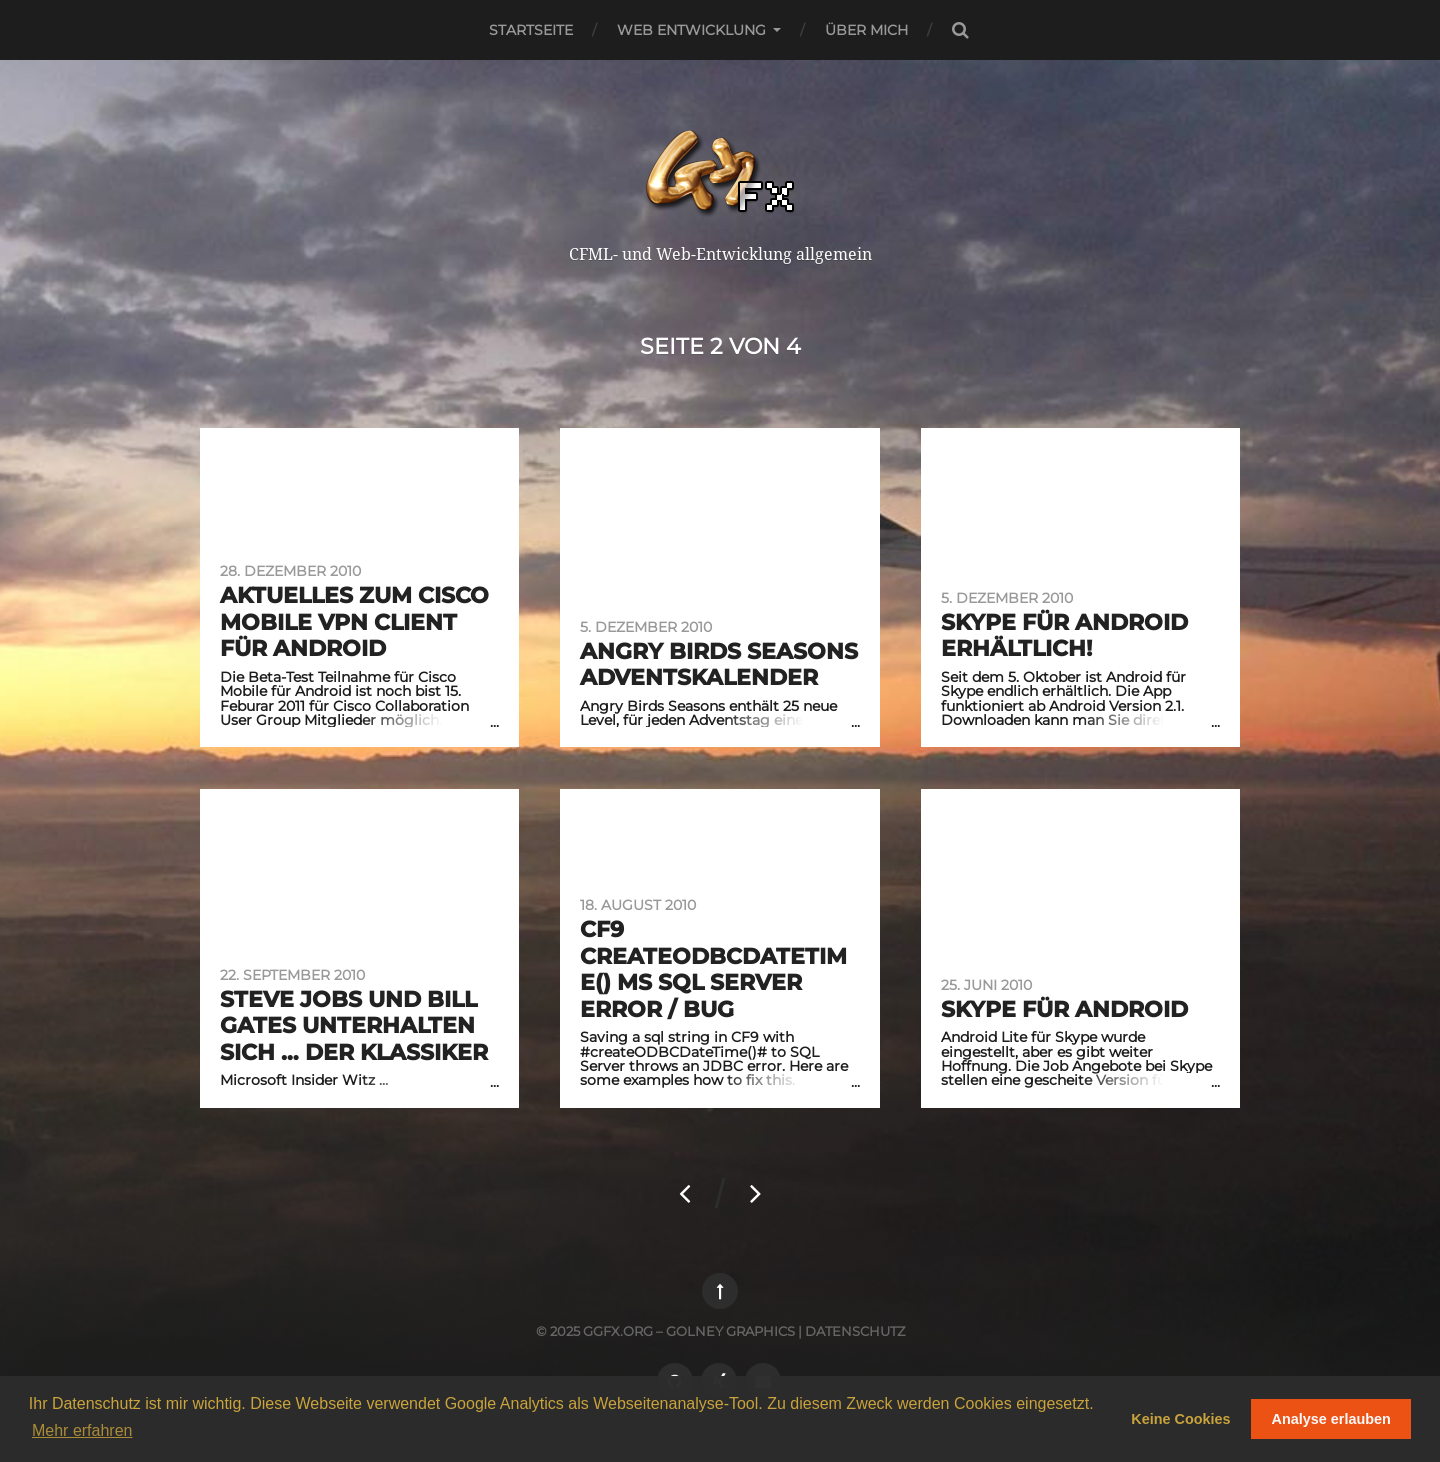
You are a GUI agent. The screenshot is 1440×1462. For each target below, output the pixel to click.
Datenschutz (855, 1331)
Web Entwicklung (691, 30)
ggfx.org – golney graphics (689, 1331)
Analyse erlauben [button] (1331, 1419)
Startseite (531, 30)
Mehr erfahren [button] (82, 1430)
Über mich (866, 30)
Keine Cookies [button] (1180, 1419)
